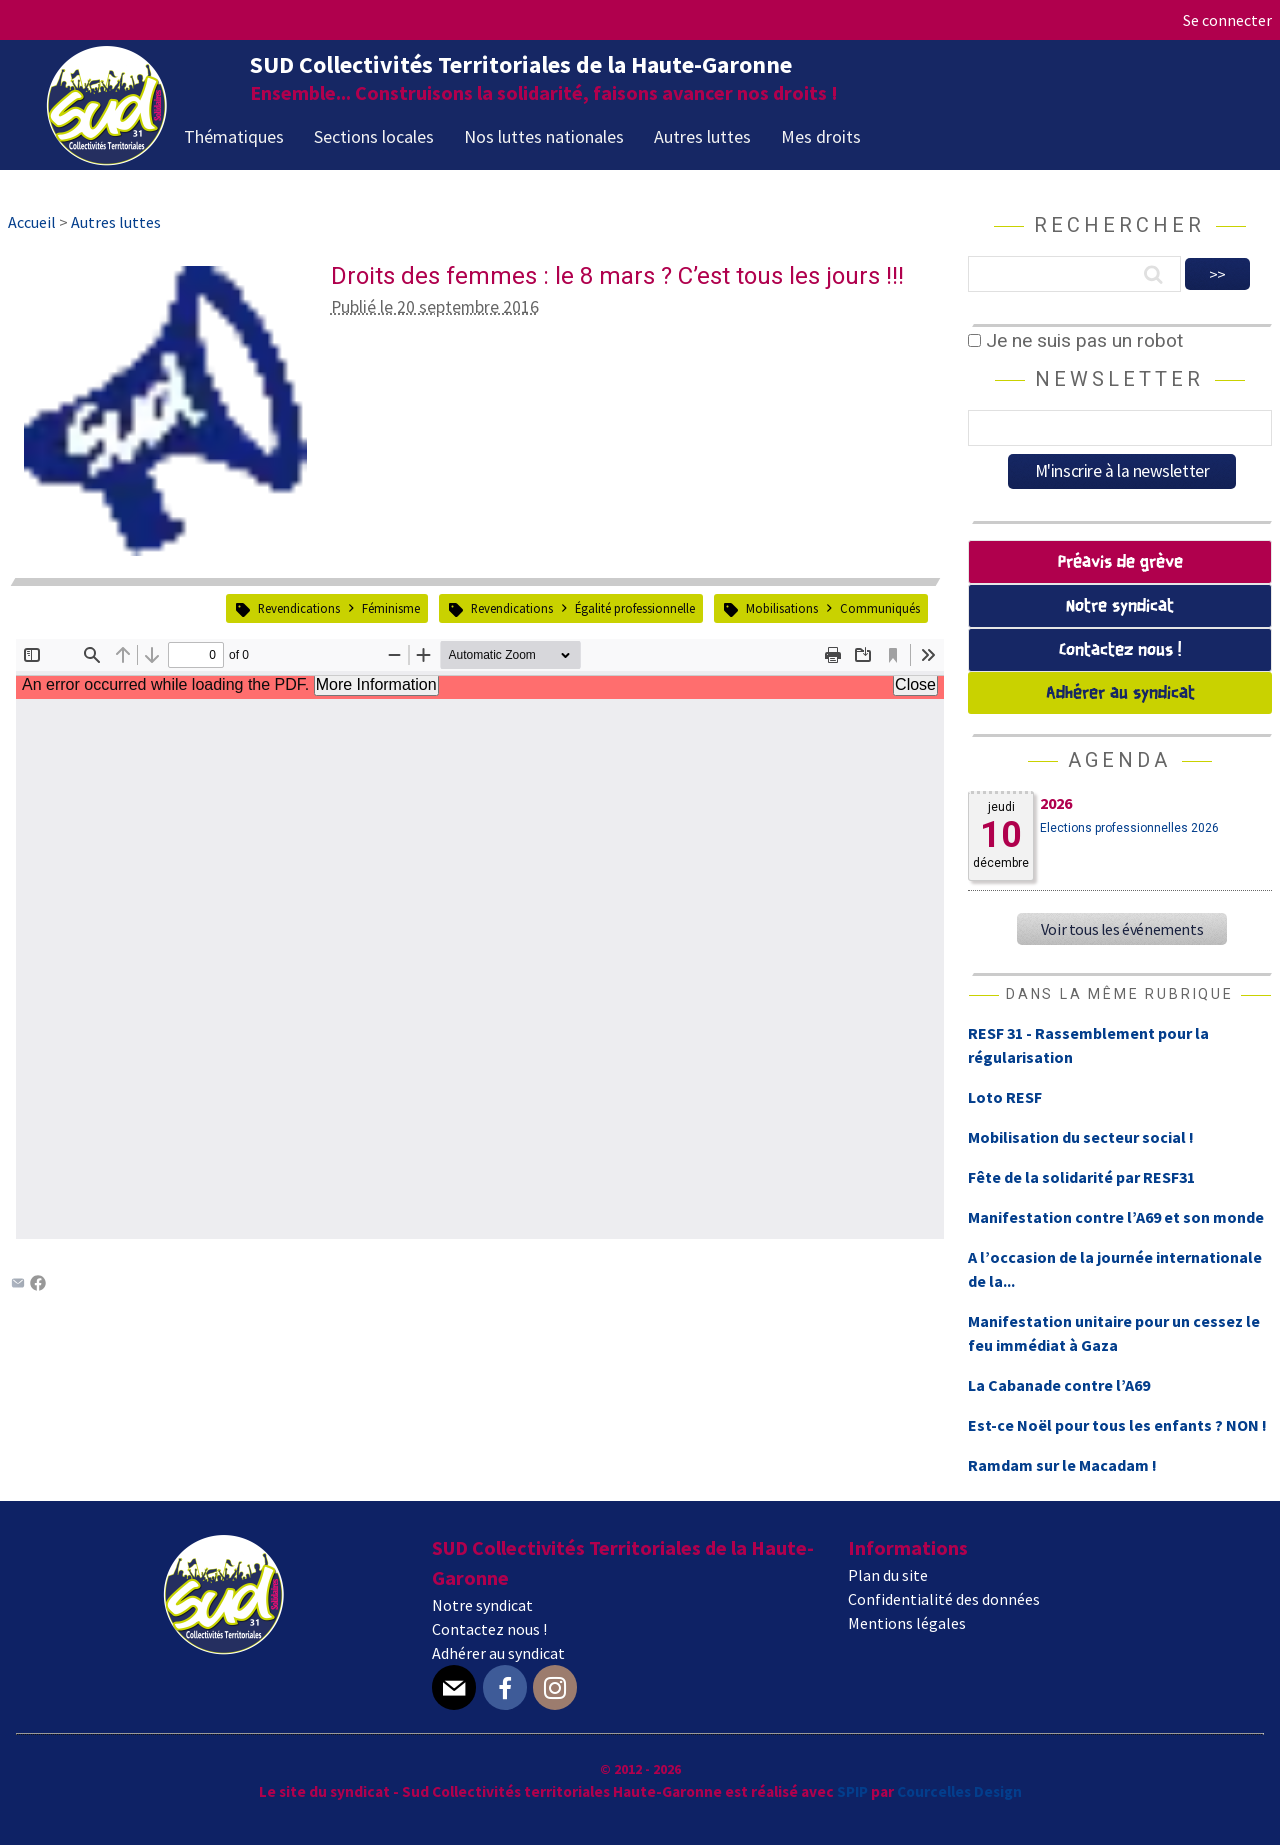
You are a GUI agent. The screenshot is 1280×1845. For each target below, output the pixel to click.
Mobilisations (782, 608)
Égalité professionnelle (635, 608)
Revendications (299, 608)
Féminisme (391, 608)
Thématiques (234, 136)
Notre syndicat (1120, 606)
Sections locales (374, 136)
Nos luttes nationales (544, 136)
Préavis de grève (1120, 562)
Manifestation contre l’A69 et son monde (1116, 1217)
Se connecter (1227, 20)
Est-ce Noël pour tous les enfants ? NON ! (1117, 1425)
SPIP (852, 1791)
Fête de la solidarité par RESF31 (1081, 1177)
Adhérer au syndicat (1120, 693)
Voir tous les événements (1122, 929)
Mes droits (821, 136)
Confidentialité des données (944, 1599)
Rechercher (1119, 225)
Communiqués (880, 608)
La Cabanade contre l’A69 (1059, 1385)
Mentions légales (907, 1623)
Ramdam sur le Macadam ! (1062, 1465)
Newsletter (1119, 379)
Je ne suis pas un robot (1075, 340)
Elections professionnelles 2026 (1129, 828)
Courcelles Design (959, 1791)
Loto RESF (1005, 1097)
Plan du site (888, 1575)
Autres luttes (702, 136)
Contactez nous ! (1120, 650)
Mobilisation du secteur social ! (1081, 1137)
